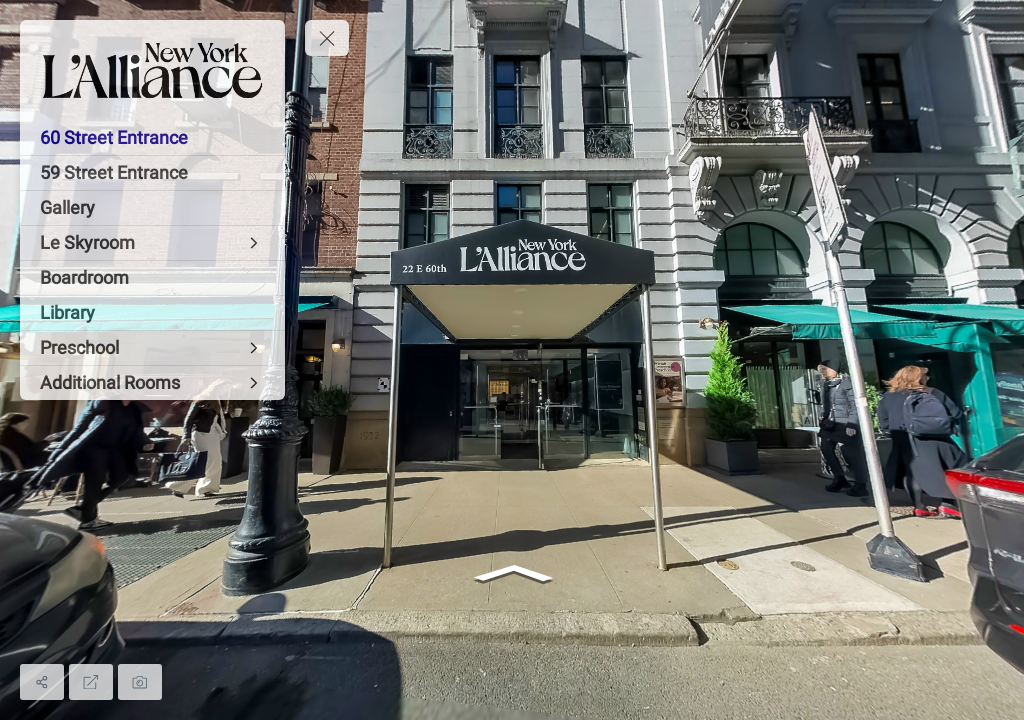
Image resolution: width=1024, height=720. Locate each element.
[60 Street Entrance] (152, 138)
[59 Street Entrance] (152, 173)
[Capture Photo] (140, 682)
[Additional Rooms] (152, 383)
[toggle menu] (327, 38)
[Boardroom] (152, 278)
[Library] (152, 313)
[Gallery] (152, 208)
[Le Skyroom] (152, 243)
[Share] (42, 682)
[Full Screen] (91, 682)
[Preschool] (152, 348)
